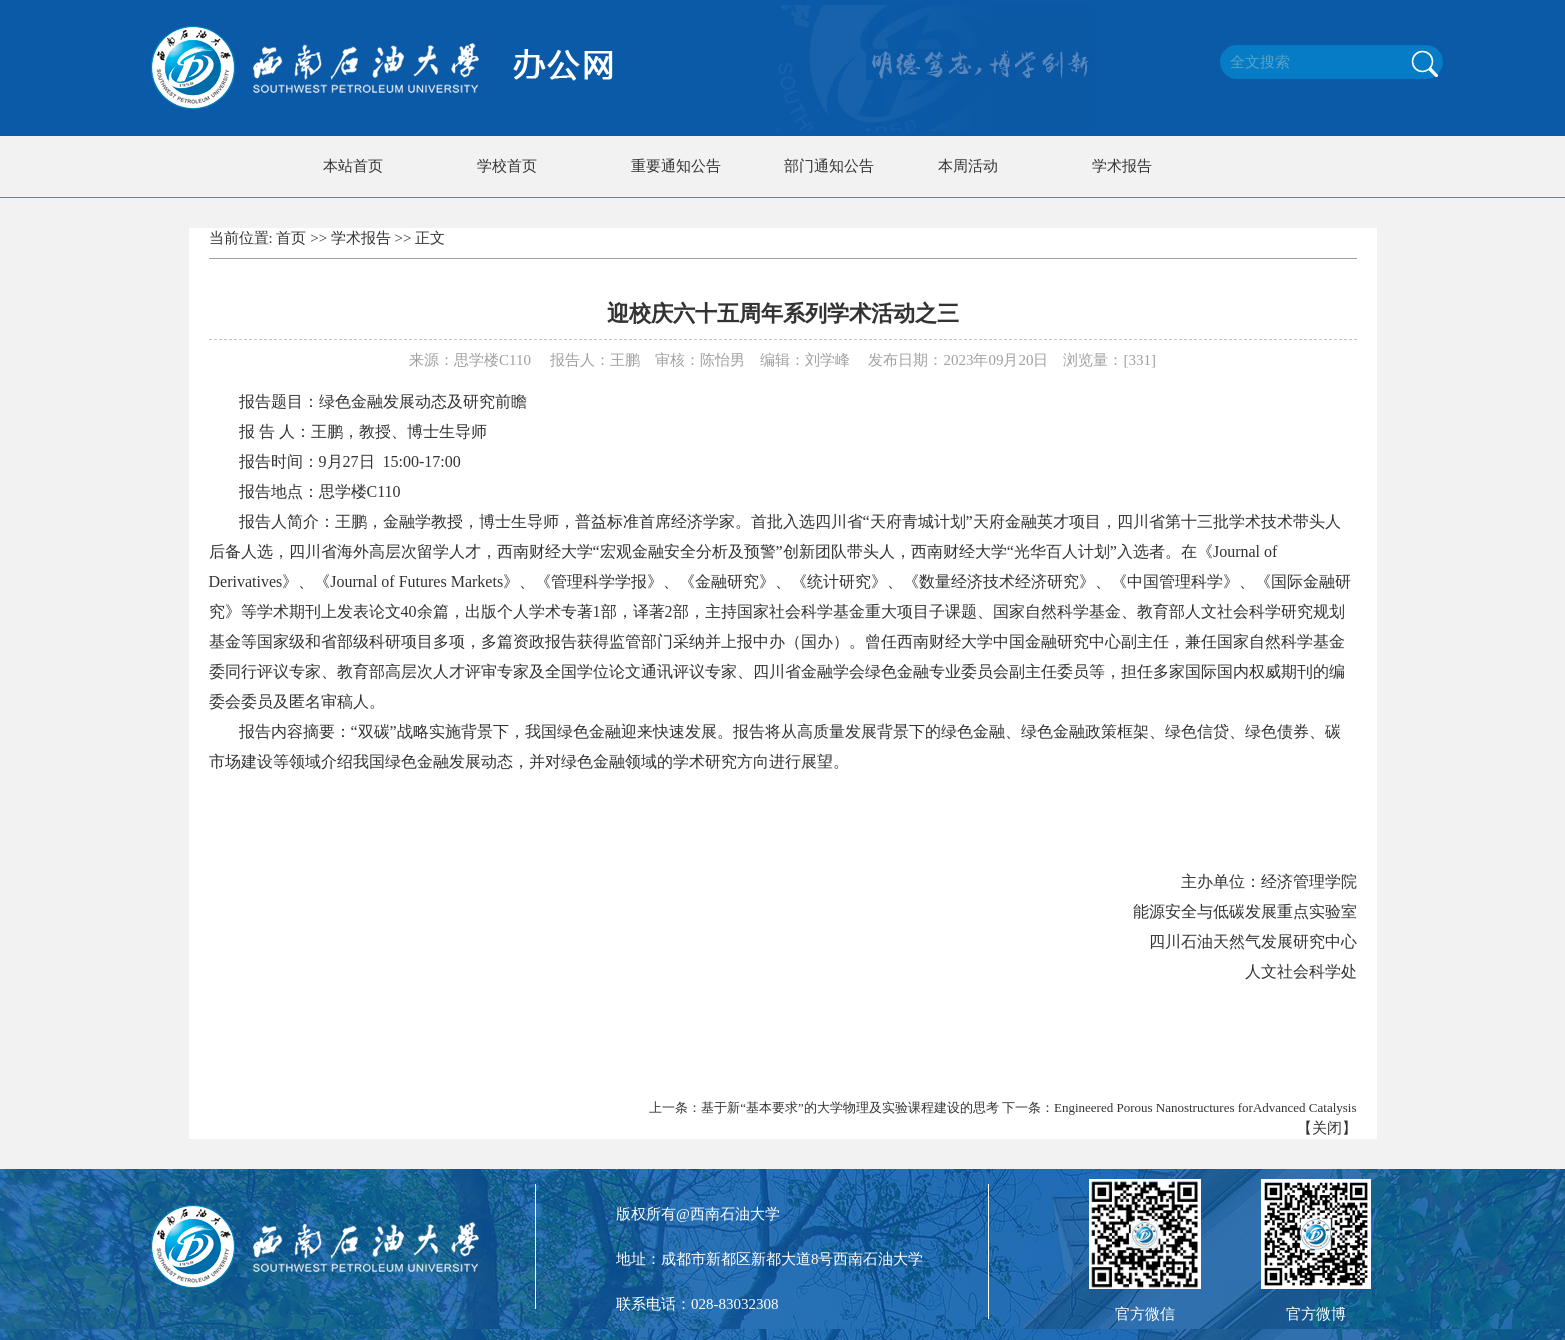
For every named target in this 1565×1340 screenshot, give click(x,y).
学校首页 (507, 166)
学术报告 (1122, 166)
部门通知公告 (829, 166)
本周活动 (968, 166)
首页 (291, 238)
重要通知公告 (676, 166)
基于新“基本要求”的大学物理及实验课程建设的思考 (850, 1107)
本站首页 (353, 166)
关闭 (1327, 1128)
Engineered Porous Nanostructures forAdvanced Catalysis (1205, 1107)
